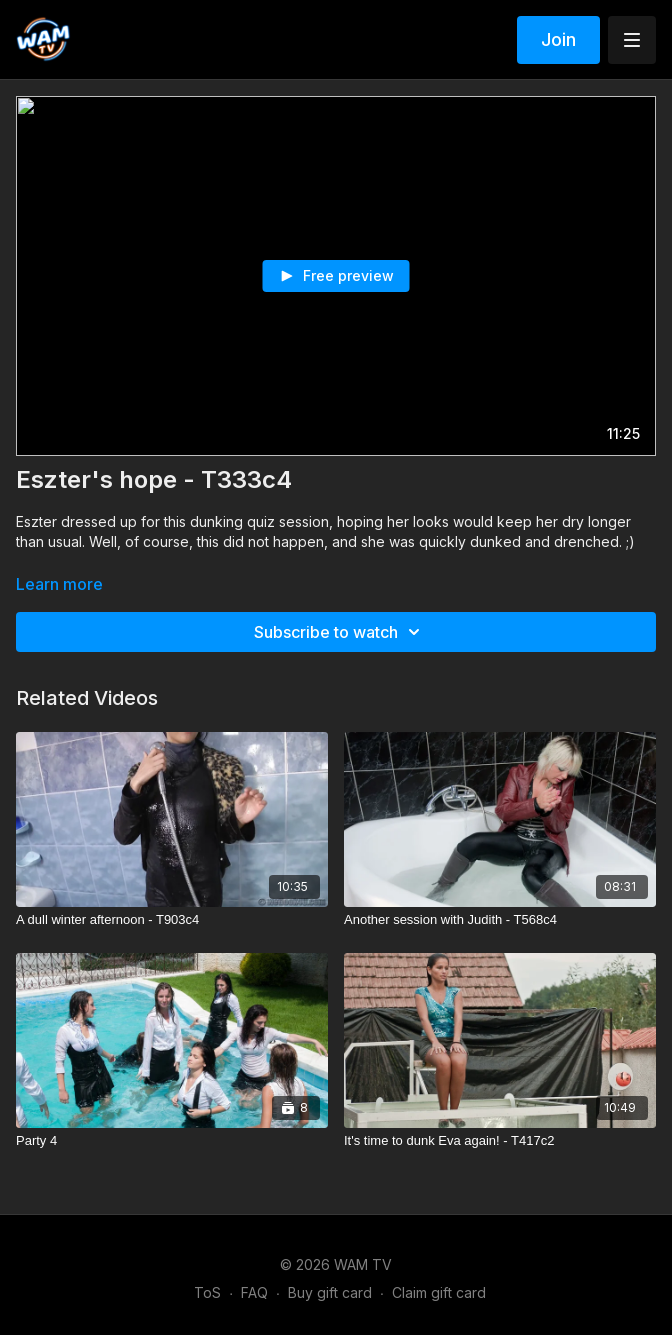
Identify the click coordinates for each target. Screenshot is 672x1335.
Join (558, 39)
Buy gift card (330, 1292)
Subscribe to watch (340, 632)
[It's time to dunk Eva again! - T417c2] (500, 1141)
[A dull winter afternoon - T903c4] (172, 920)
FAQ (254, 1292)
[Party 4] (172, 1141)
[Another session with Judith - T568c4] (500, 920)
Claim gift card (439, 1292)
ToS (207, 1292)
